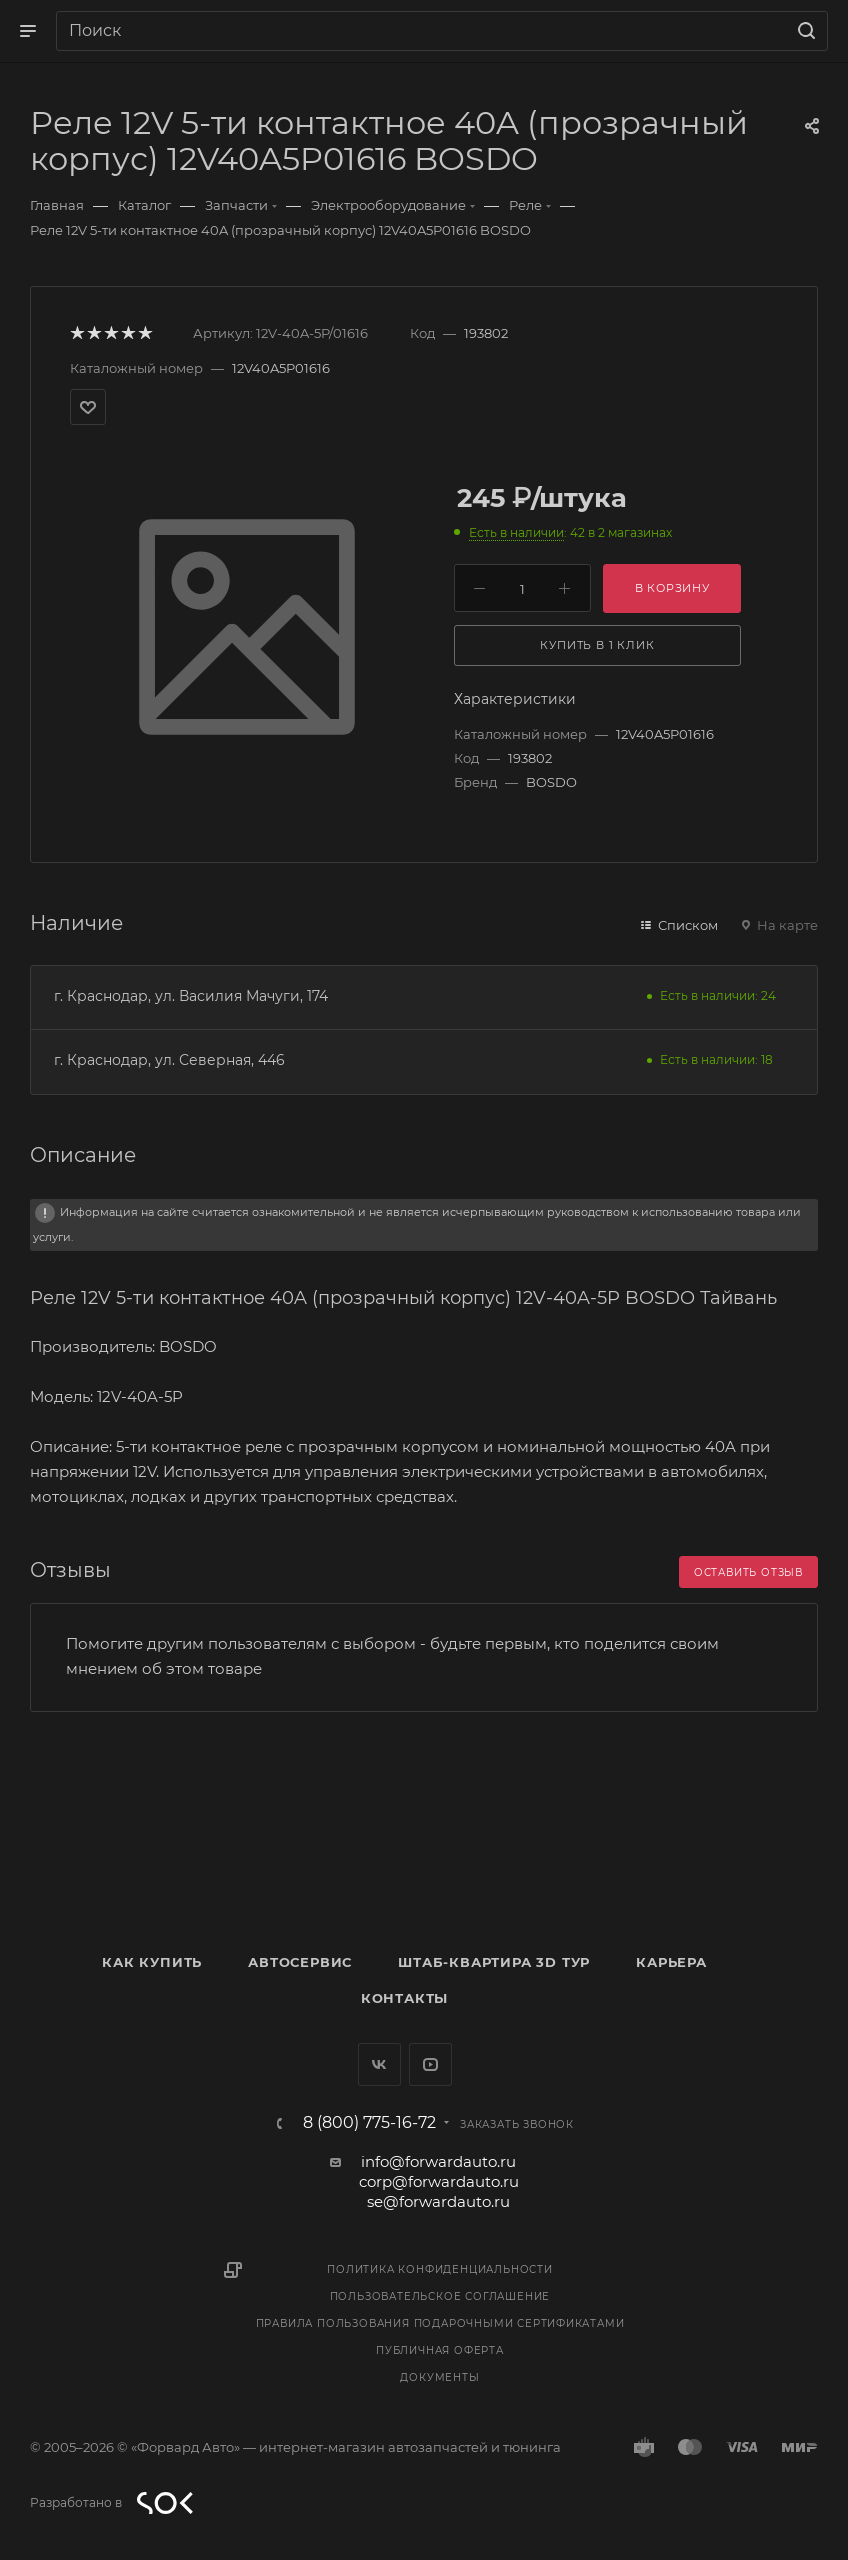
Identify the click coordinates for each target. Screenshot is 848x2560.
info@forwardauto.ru (438, 2161)
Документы (439, 2377)
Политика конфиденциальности (440, 2269)
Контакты (404, 1998)
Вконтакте (379, 2064)
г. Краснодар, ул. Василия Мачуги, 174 (191, 996)
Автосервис (300, 1962)
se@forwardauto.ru (438, 2201)
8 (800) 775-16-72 (369, 2123)
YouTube (430, 2064)
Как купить (152, 1962)
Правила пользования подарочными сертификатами (440, 2323)
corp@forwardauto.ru (439, 2181)
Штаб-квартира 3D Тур (494, 1962)
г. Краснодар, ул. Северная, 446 (169, 1060)
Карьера (671, 1962)
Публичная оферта (440, 2350)
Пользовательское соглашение (440, 2296)
